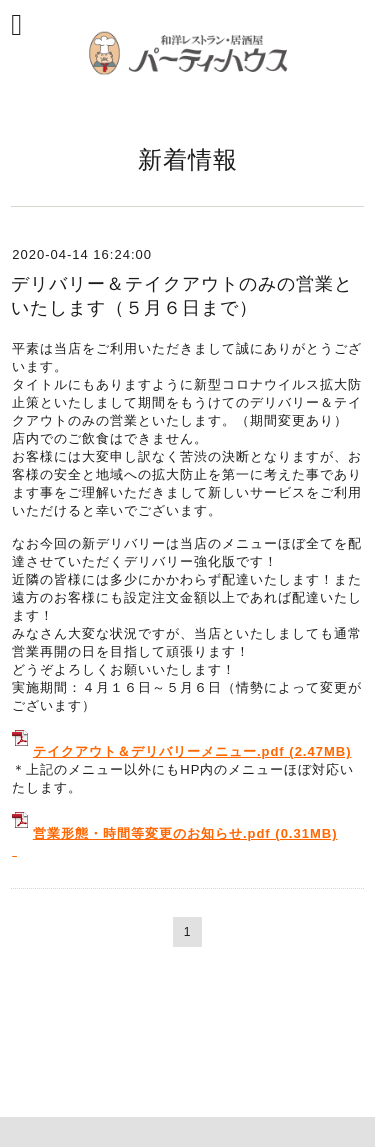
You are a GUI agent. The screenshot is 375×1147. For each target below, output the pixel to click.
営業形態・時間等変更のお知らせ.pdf (152, 833)
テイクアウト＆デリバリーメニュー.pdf (159, 751)
